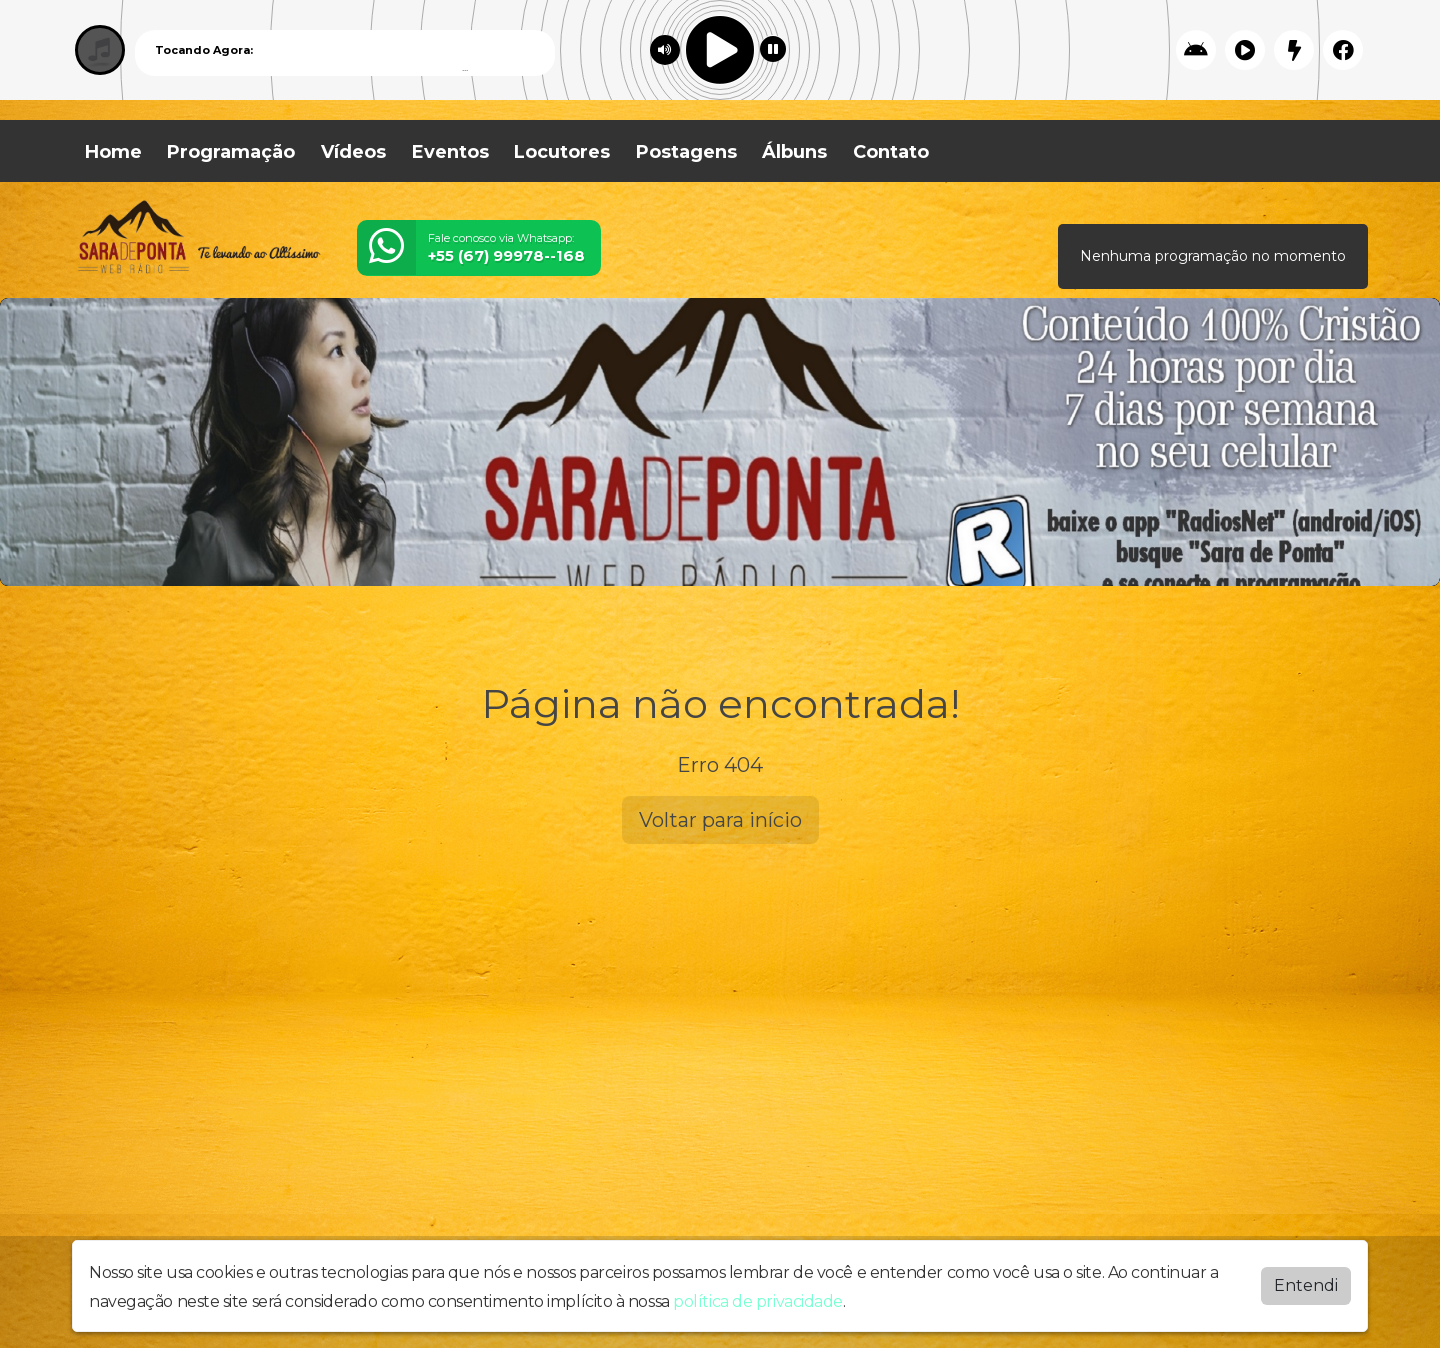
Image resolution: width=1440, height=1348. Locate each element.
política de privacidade (758, 1297)
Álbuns (794, 152)
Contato (891, 152)
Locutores (562, 152)
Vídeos (353, 152)
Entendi (1306, 1281)
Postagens (686, 152)
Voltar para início (720, 820)
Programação (231, 152)
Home (113, 152)
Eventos (450, 152)
